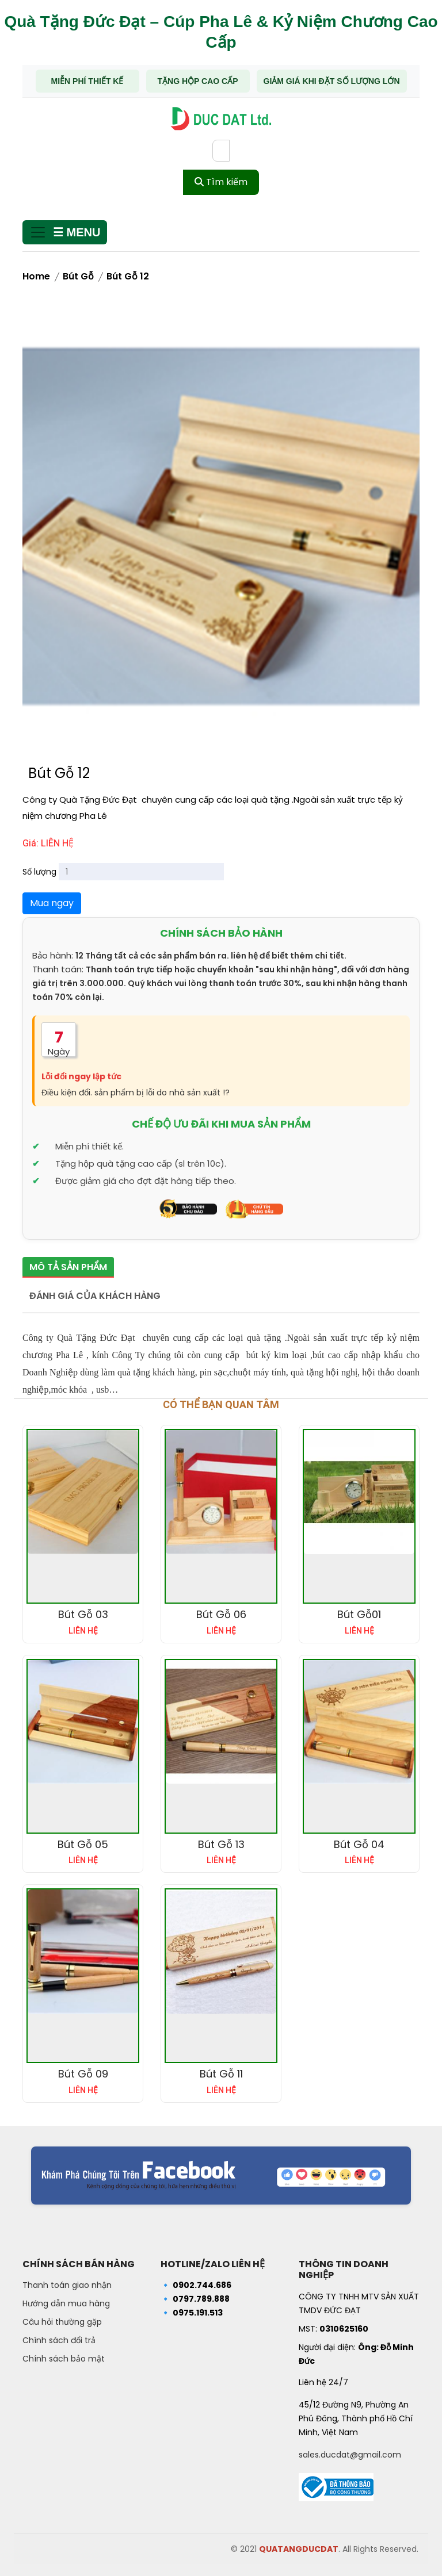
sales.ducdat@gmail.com (350, 2452)
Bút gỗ (78, 276)
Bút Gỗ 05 (83, 1842)
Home (36, 276)
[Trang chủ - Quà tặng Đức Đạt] (221, 119)
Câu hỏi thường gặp (62, 2320)
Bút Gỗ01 (359, 1612)
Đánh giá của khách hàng (95, 1293)
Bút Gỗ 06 (221, 1612)
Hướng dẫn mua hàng (66, 2301)
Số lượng (39, 871)
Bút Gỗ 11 (221, 2072)
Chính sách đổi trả (59, 2338)
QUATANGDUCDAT (298, 2546)
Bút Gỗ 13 (221, 1842)
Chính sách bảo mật (63, 2357)
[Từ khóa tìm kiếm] (221, 151)
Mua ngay (52, 903)
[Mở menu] (64, 232)
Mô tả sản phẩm (68, 1267)
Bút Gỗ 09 (83, 2072)
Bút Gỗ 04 (359, 1842)
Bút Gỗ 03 (83, 1612)
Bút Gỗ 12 (127, 276)
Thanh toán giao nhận (67, 2283)
